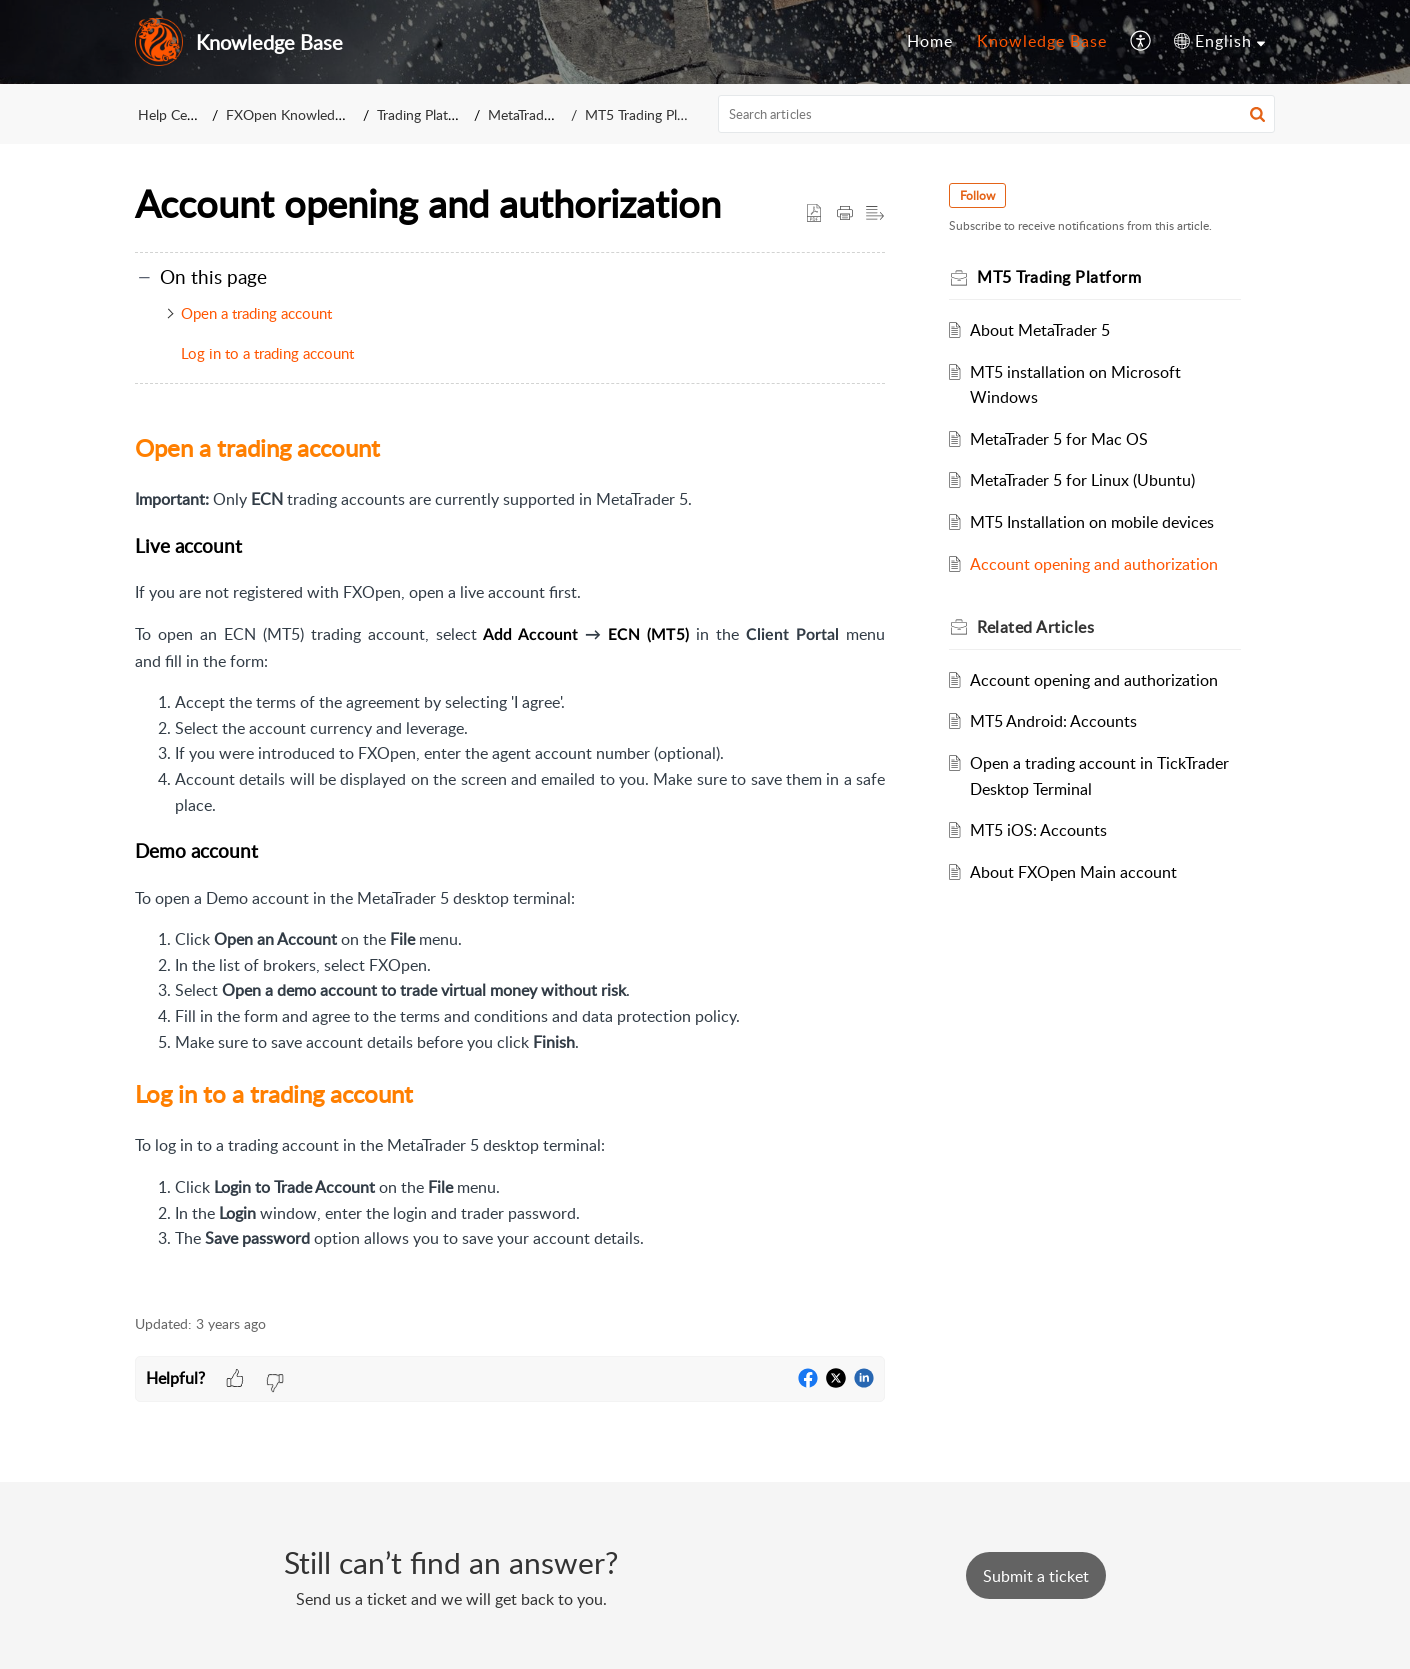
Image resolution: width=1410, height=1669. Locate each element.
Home (930, 41)
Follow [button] (977, 195)
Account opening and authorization (1094, 564)
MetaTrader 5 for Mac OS (1059, 439)
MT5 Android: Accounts (1053, 721)
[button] (1141, 42)
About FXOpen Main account (1073, 872)
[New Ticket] (1036, 1576)
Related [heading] (1035, 627)
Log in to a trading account (267, 353)
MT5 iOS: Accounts (1038, 830)
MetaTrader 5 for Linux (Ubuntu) (1082, 480)
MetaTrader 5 (533, 114)
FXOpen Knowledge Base (305, 114)
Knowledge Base (1042, 41)
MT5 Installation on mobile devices (1092, 522)
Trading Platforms (433, 114)
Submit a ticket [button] (1036, 1576)
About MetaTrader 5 (1040, 330)
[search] (997, 114)
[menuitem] (930, 42)
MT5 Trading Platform (650, 114)
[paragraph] (510, 861)
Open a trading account (256, 313)
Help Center (175, 114)
